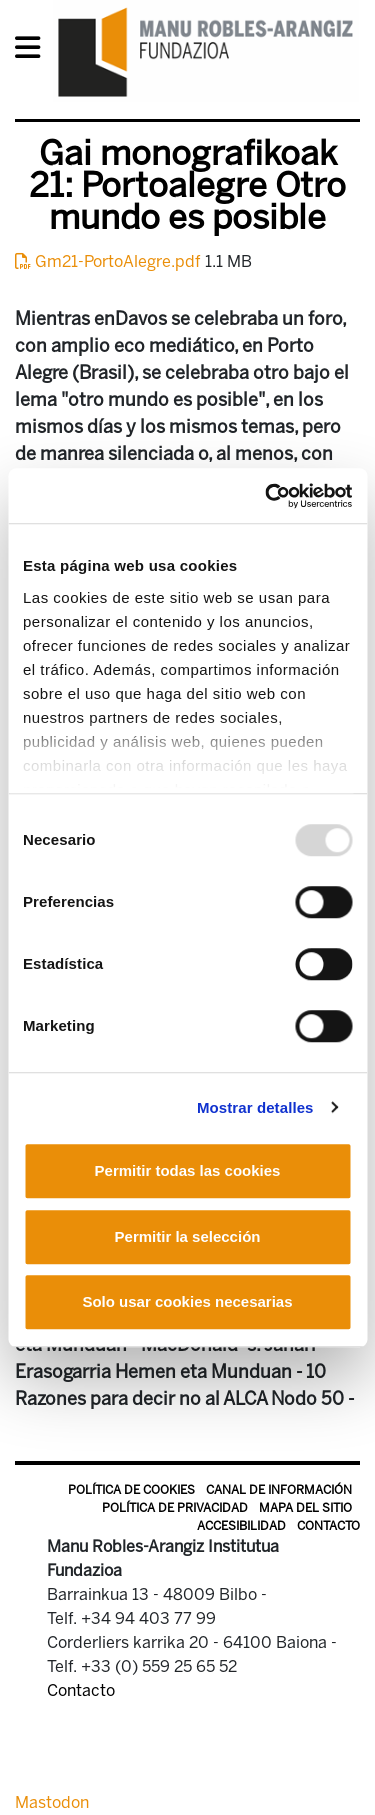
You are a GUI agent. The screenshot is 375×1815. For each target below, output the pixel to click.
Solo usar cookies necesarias (187, 1301)
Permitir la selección (188, 1236)
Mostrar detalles (255, 1107)
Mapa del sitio (305, 1508)
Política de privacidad (175, 1508)
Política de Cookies (131, 1490)
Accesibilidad (241, 1526)
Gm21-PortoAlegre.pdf (110, 261)
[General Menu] (33, 51)
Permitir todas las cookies (188, 1170)
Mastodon (52, 1802)
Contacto (328, 1526)
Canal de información (279, 1490)
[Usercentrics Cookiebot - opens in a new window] (267, 496)
